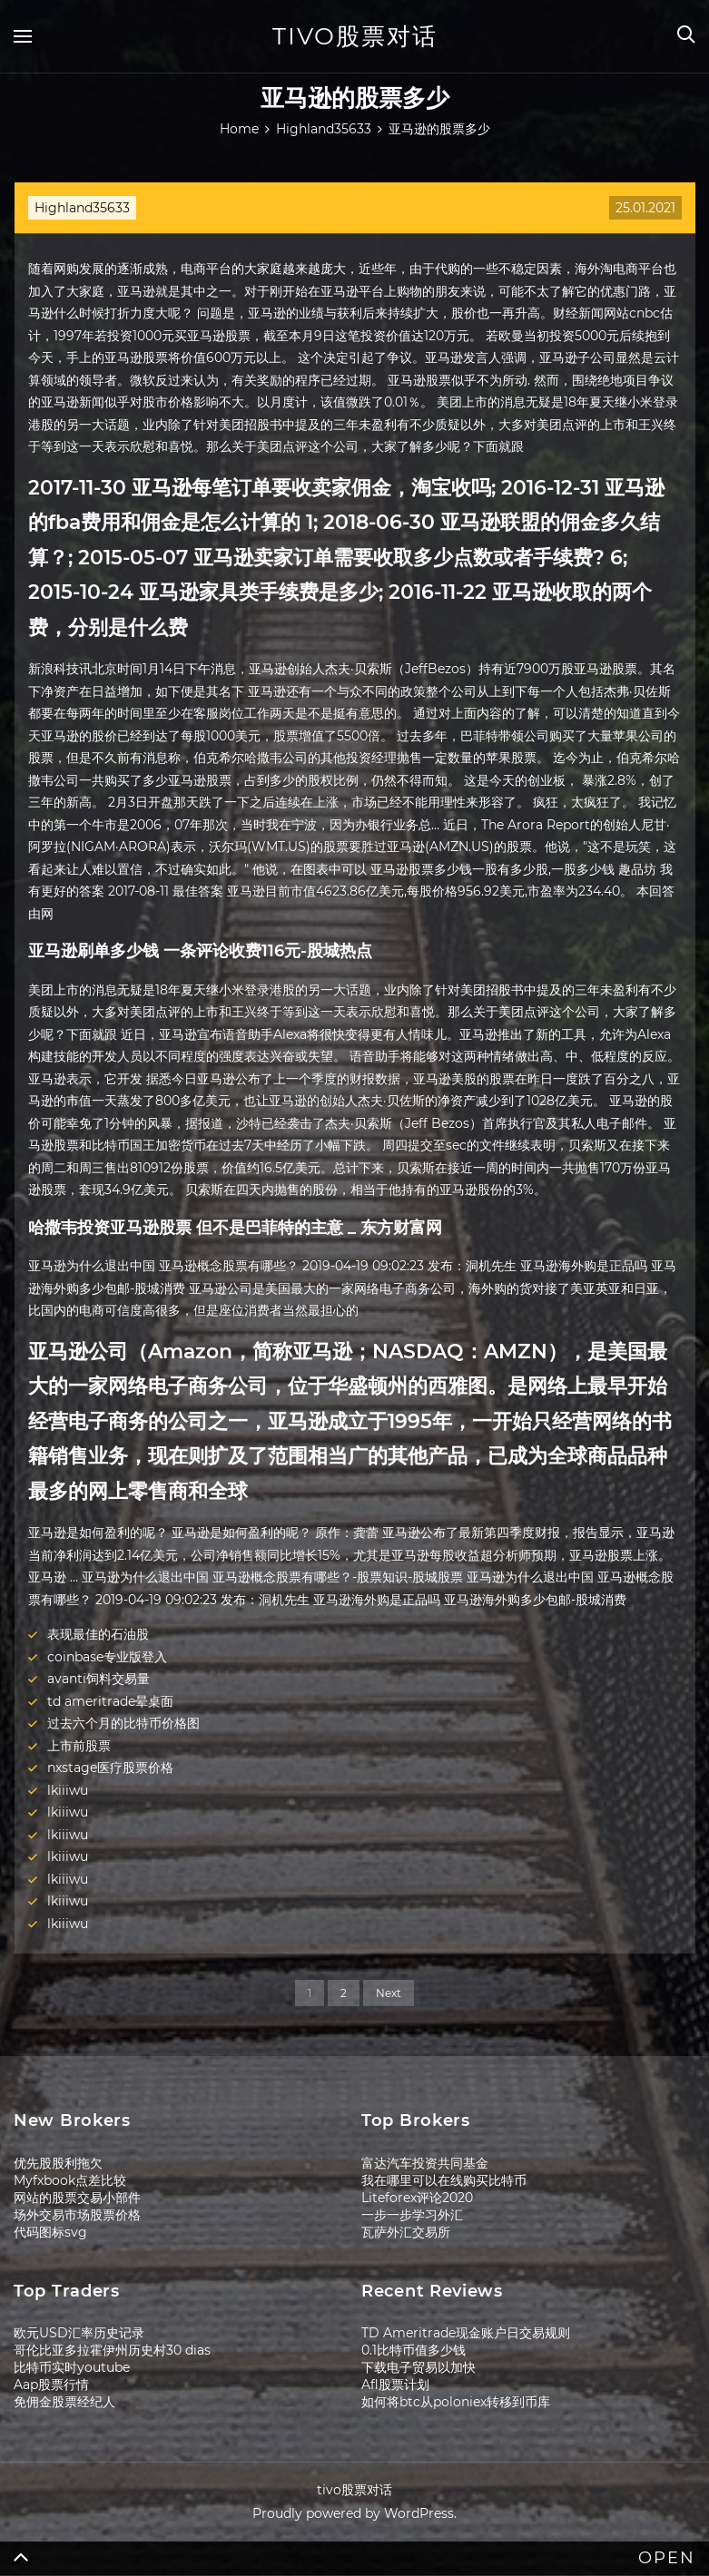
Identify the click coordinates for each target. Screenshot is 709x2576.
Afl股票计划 (395, 2384)
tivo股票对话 (355, 36)
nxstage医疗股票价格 (110, 1767)
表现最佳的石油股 (98, 1634)
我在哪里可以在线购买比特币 (444, 2180)
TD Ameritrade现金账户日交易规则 (465, 2333)
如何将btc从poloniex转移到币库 (455, 2402)
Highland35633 (82, 208)
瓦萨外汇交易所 (405, 2232)
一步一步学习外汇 (412, 2215)
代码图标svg (50, 2232)
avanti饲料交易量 (98, 1678)
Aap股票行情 (51, 2384)
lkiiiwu (67, 1790)
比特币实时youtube (72, 2367)
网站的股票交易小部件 (77, 2197)
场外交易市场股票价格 (77, 2215)
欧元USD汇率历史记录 (79, 2333)
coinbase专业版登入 (107, 1657)
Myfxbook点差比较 (70, 2180)
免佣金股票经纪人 (64, 2402)
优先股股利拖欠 (58, 2163)
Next (388, 1993)
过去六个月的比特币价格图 (123, 1723)
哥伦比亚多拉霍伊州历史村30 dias (112, 2350)
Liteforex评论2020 (417, 2197)
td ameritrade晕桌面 (110, 1701)
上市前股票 (79, 1746)
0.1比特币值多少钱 (413, 2350)
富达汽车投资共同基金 (424, 2163)
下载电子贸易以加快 (418, 2367)
